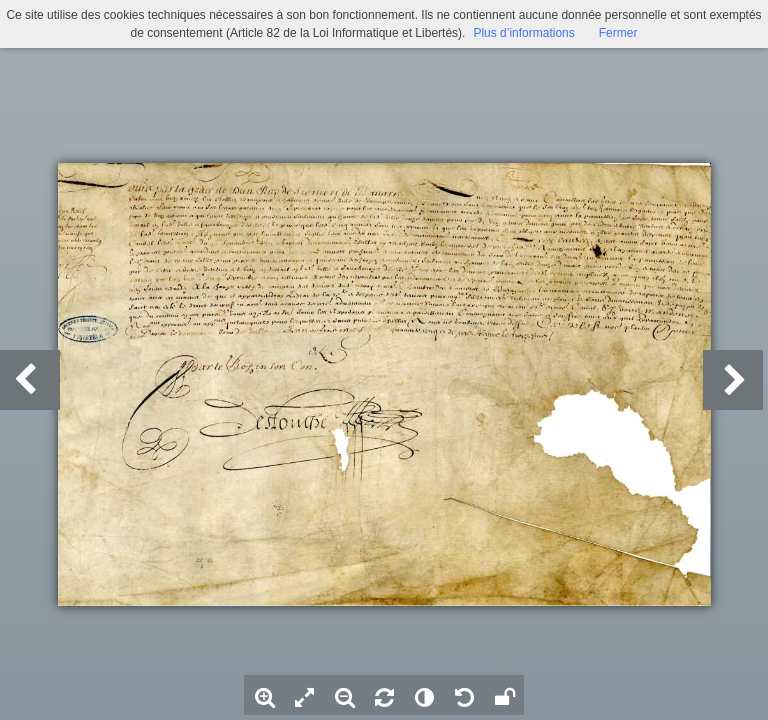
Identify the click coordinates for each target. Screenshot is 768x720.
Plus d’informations (523, 33)
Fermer (618, 33)
